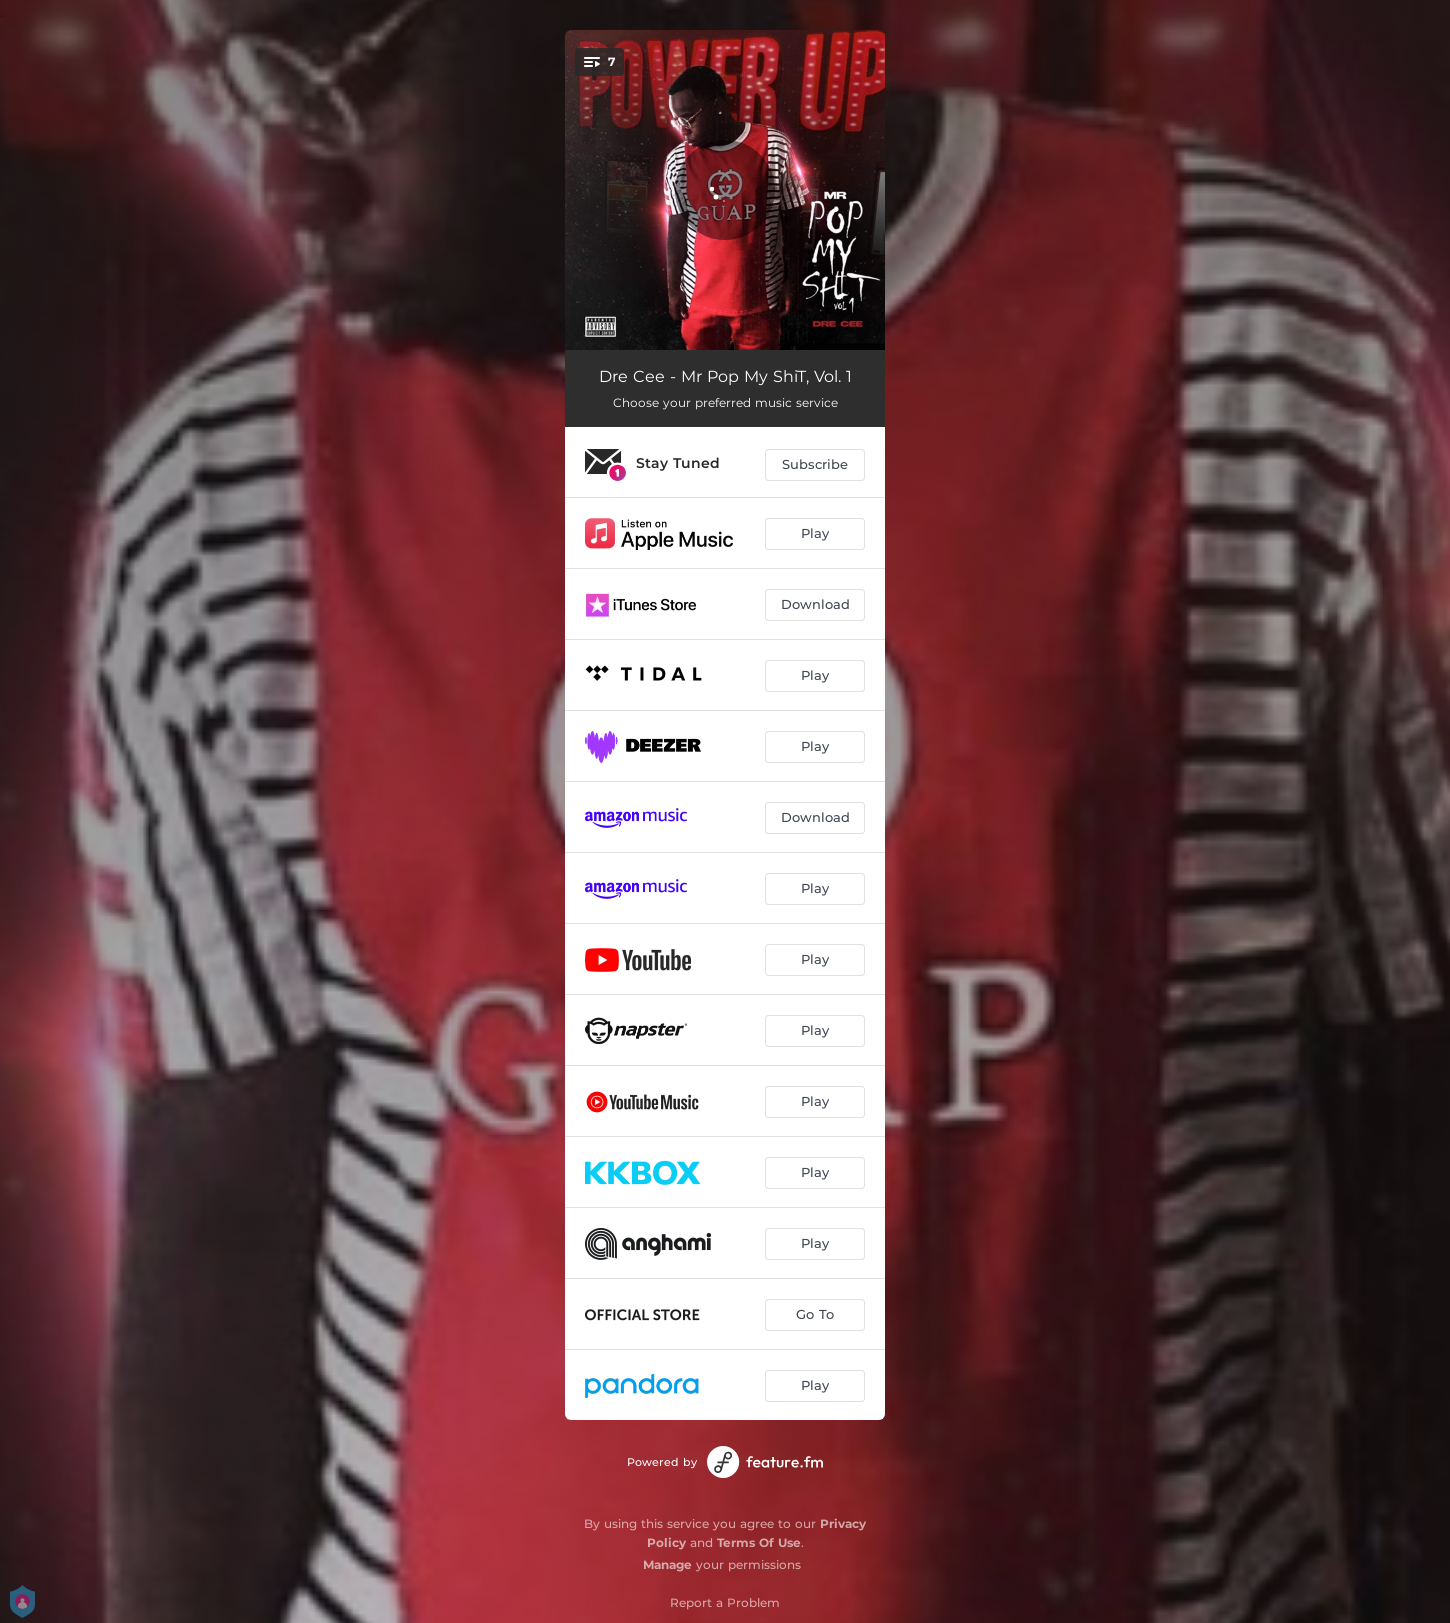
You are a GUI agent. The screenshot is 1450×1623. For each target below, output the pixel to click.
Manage (667, 1564)
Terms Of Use (759, 1542)
